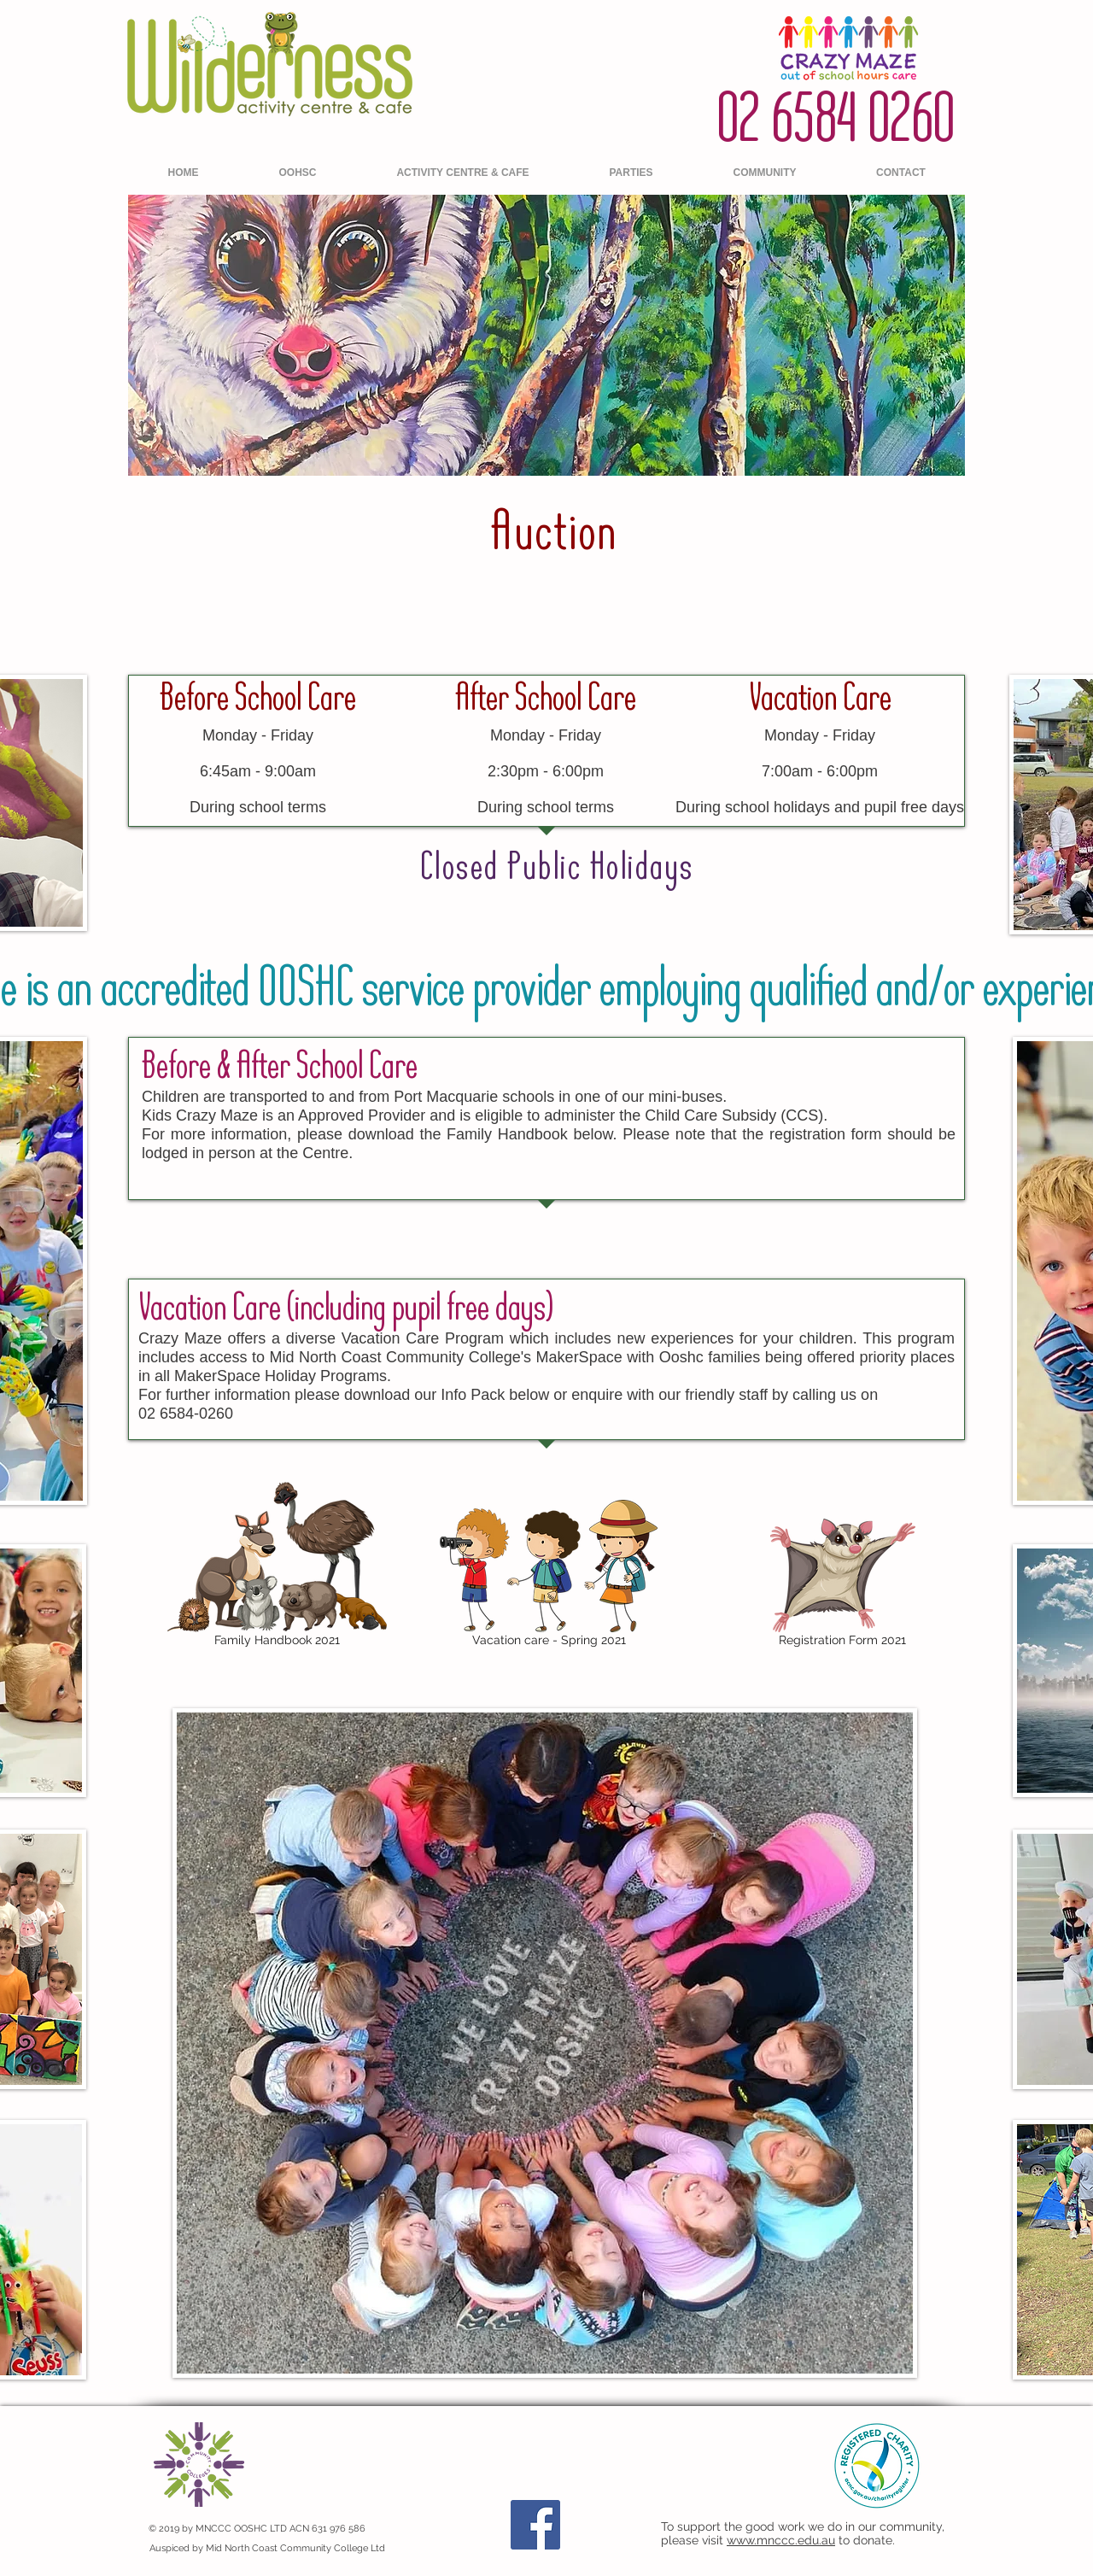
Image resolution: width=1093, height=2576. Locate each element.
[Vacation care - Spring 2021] (548, 1576)
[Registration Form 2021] (842, 1585)
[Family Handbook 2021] (276, 1567)
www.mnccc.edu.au (781, 2540)
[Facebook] (535, 2525)
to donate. (867, 2540)
